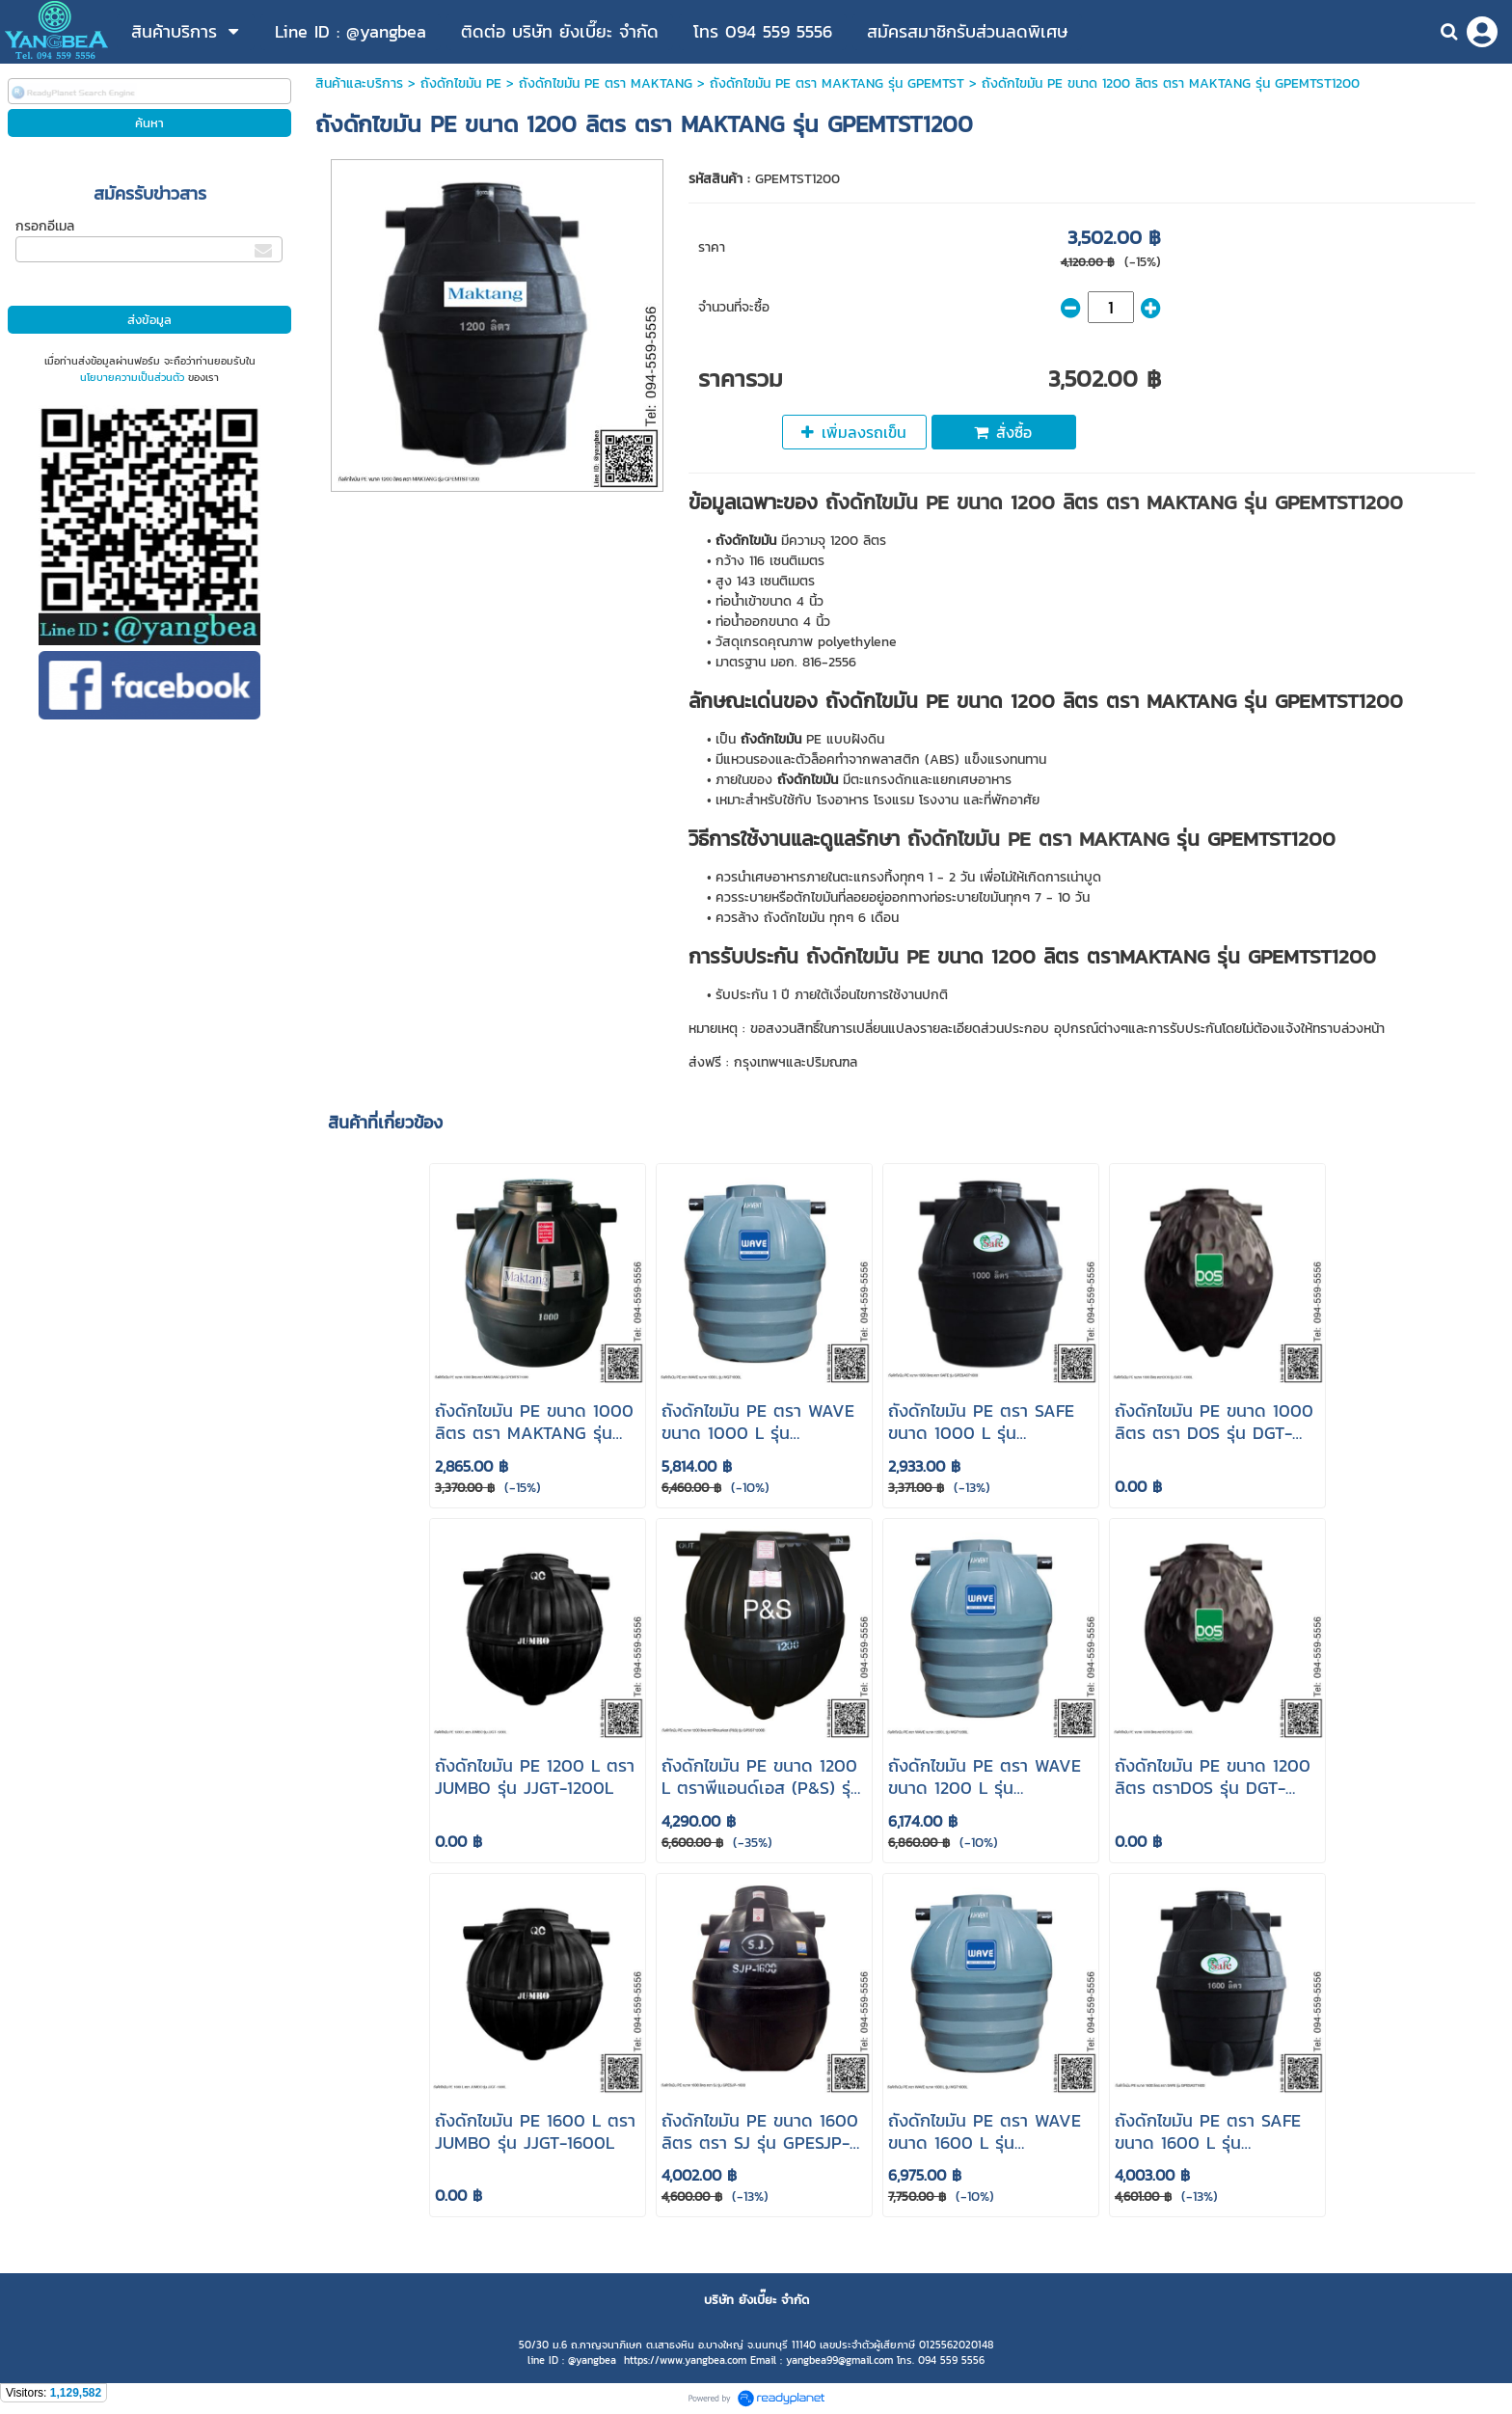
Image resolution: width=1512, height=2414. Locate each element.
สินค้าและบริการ (359, 83)
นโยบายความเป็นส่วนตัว (132, 377)
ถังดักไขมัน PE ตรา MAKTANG (605, 83)
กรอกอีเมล (44, 226)
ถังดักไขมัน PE (460, 83)
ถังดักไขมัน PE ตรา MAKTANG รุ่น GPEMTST (837, 83)
